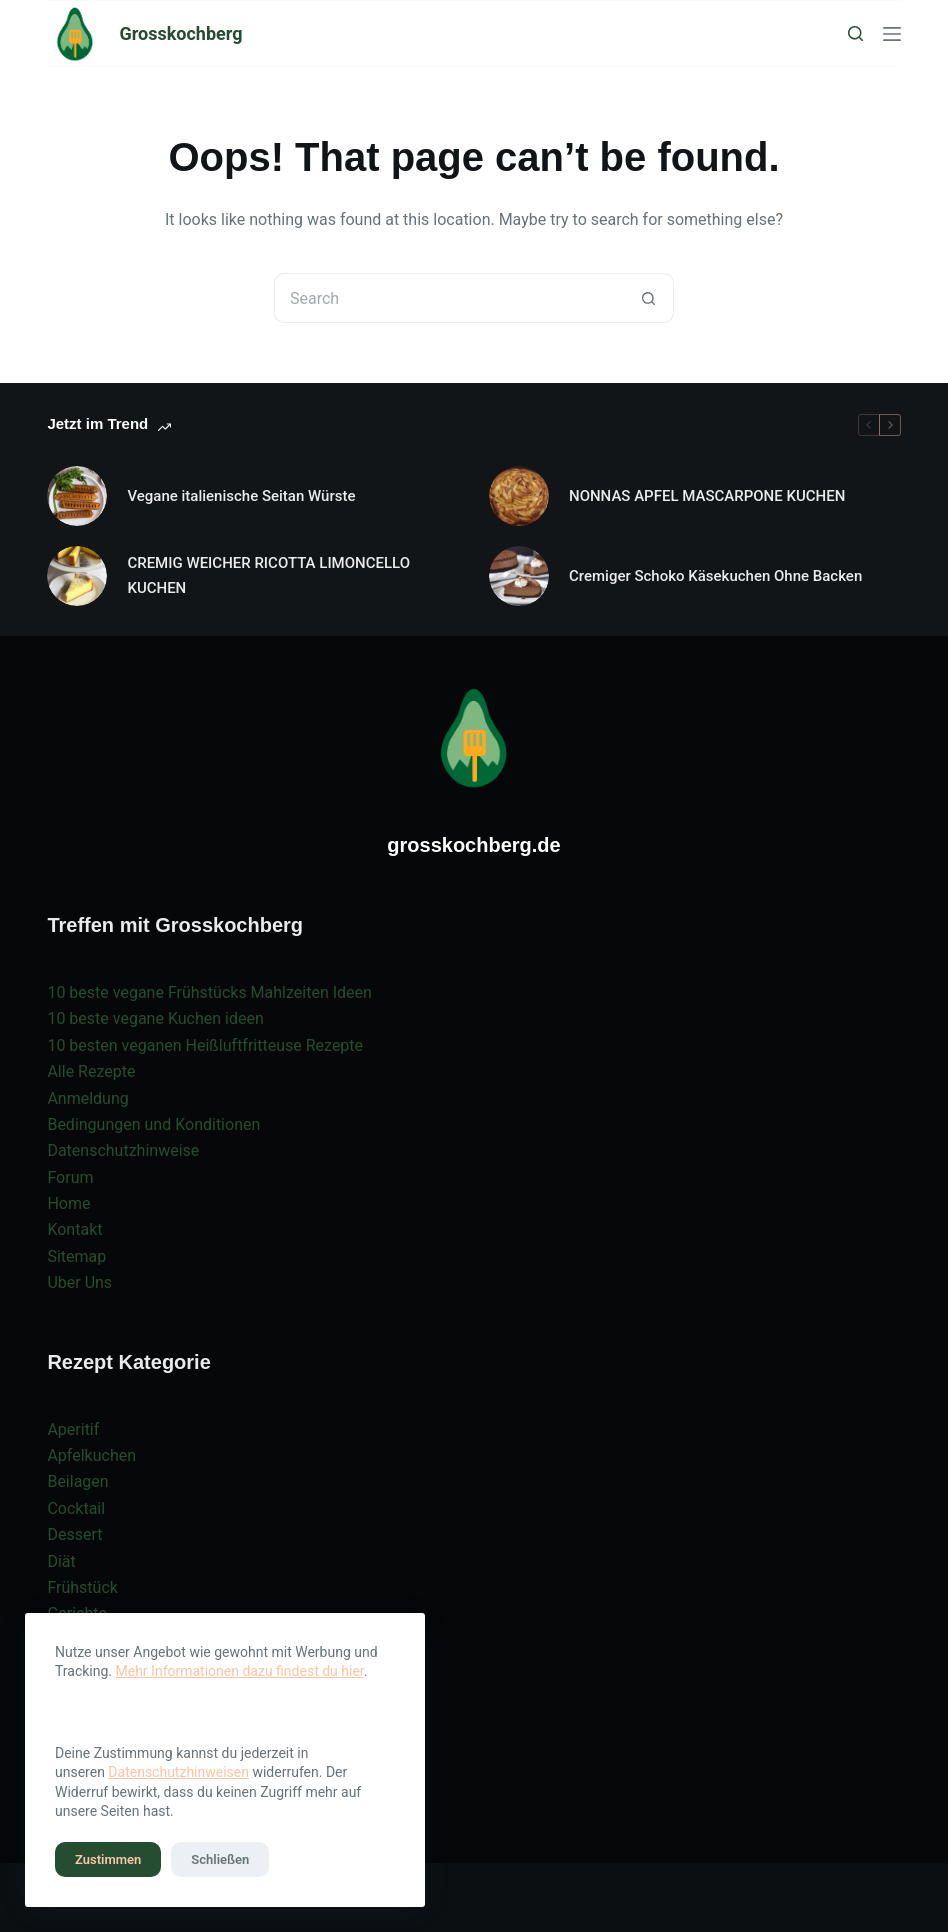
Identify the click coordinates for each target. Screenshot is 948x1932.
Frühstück (82, 1587)
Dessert (74, 1534)
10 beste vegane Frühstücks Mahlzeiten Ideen (209, 992)
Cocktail (76, 1508)
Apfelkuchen (91, 1455)
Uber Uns (79, 1282)
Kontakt (74, 1229)
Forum (70, 1177)
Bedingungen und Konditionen (153, 1124)
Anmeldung (87, 1098)
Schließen (220, 1859)
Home (68, 1203)
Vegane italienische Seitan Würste (241, 496)
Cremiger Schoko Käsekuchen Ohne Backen (715, 576)
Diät (61, 1561)
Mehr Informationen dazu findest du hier (240, 1671)
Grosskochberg (180, 33)
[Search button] (649, 298)
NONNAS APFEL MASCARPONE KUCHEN (707, 496)
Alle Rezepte (91, 1071)
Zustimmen (108, 1859)
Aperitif (73, 1429)
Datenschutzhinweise (123, 1150)
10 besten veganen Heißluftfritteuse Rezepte (205, 1045)
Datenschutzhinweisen (178, 1772)
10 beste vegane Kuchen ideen (155, 1018)
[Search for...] (449, 298)
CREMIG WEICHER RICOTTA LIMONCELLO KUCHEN (268, 575)
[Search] (855, 33)
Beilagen (77, 1481)
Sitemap (76, 1256)
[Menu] (892, 34)
